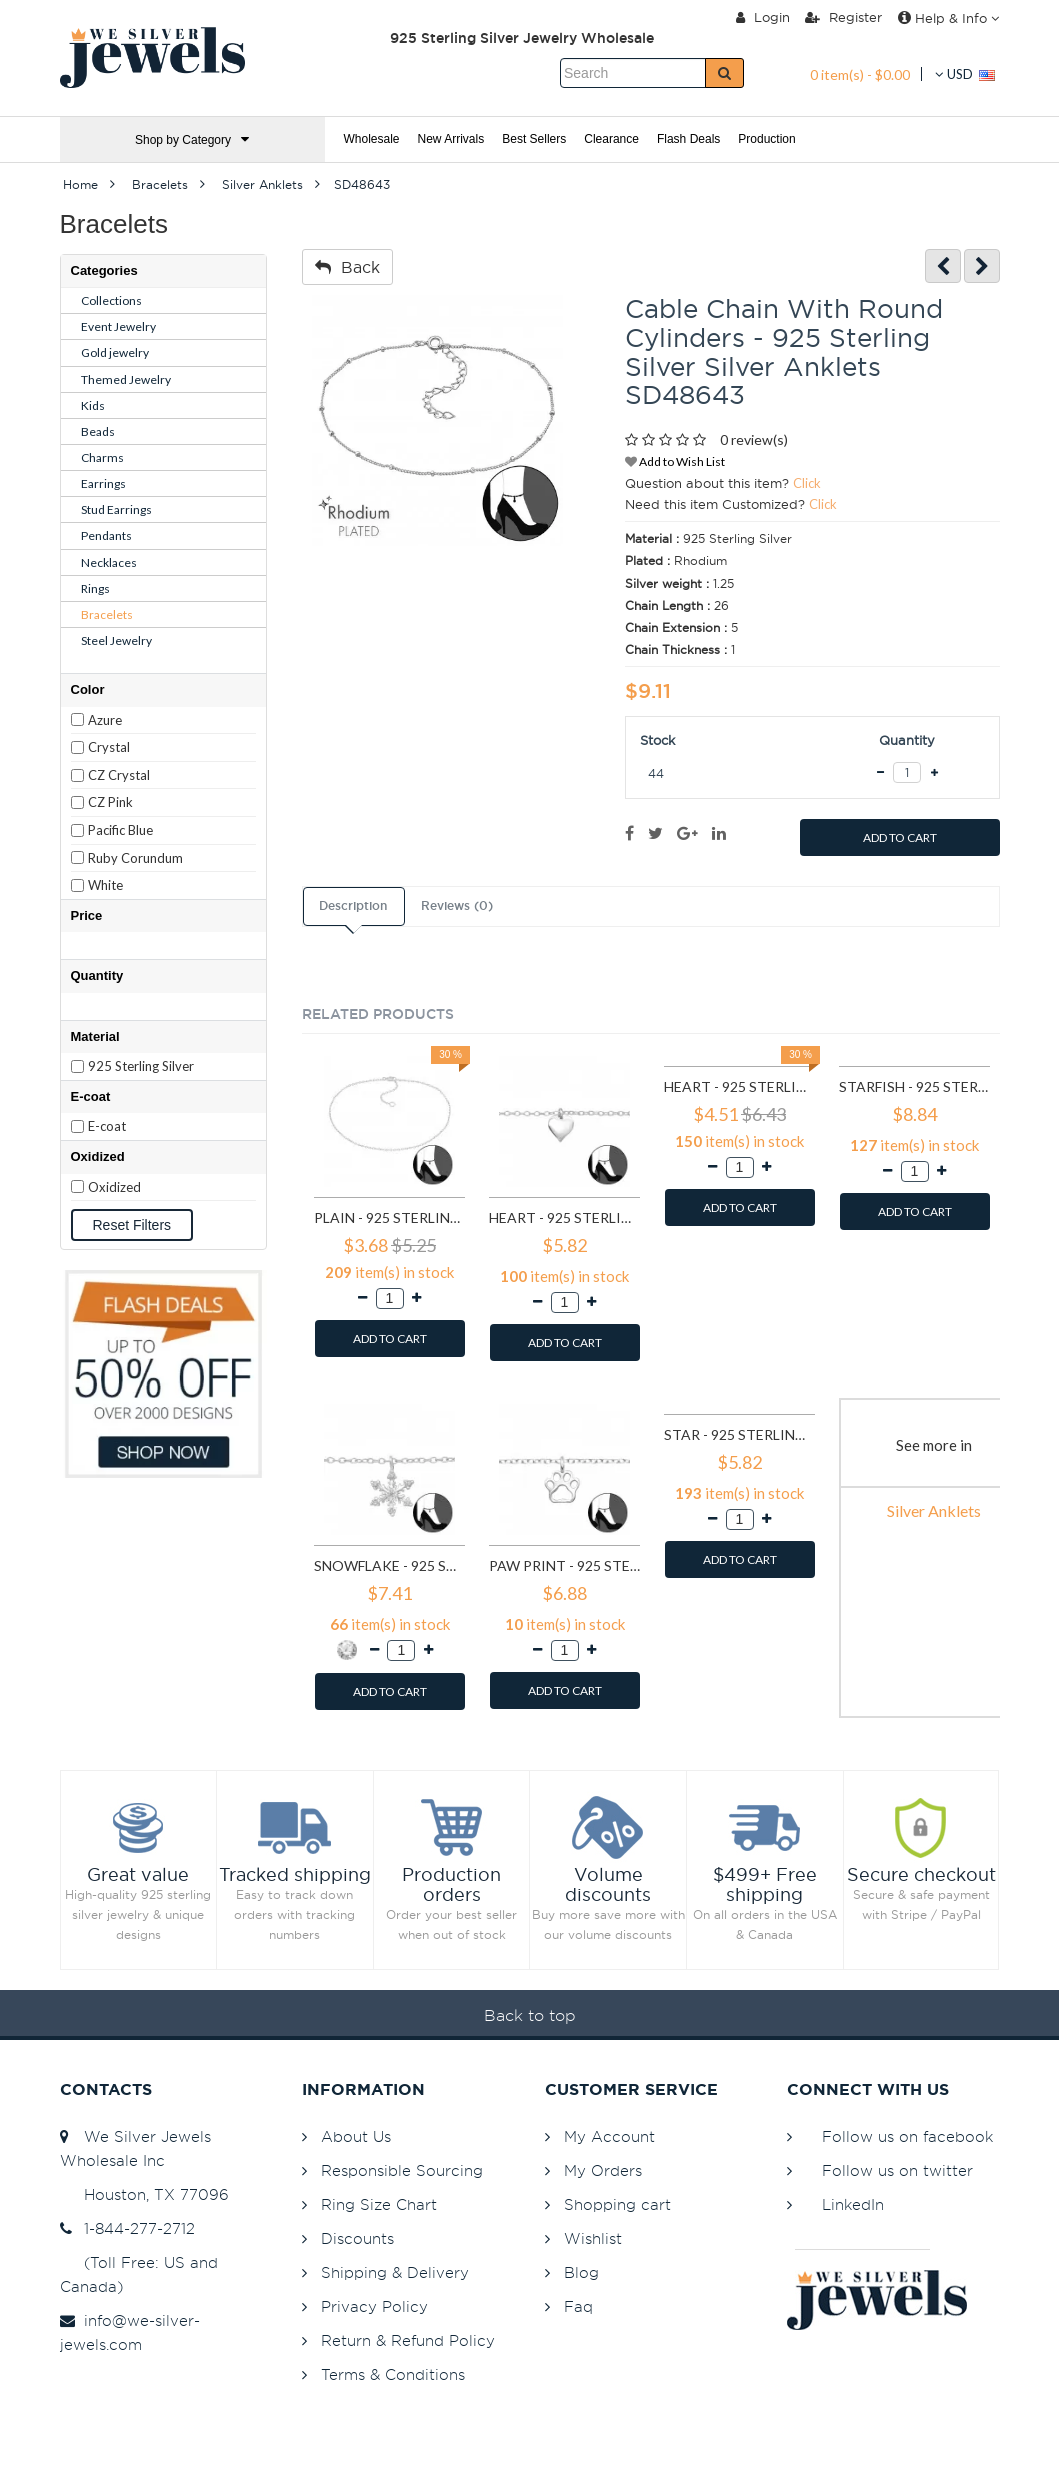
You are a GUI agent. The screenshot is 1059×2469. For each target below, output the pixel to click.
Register (843, 17)
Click (807, 483)
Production (766, 139)
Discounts (357, 2238)
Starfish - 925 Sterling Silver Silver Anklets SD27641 (914, 1086)
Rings (95, 588)
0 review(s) (754, 439)
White (105, 885)
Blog (581, 2272)
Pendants (106, 535)
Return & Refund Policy (408, 2340)
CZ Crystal (119, 775)
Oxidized (114, 1187)
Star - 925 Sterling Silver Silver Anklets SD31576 (739, 1434)
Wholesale (372, 139)
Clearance (611, 139)
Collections (111, 300)
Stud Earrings (116, 509)
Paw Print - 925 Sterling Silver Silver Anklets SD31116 (564, 1565)
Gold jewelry (115, 352)
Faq (578, 2306)
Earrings (103, 483)
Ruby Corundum (135, 858)
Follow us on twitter (897, 2170)
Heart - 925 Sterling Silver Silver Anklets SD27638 (739, 1086)
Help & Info (948, 18)
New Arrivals (451, 139)
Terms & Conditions (393, 2374)
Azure (105, 720)
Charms (102, 457)
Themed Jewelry (126, 379)
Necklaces (109, 562)
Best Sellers (534, 139)
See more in (934, 1445)
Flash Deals (688, 139)
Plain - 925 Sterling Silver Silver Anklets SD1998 (389, 1217)
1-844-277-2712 (127, 2228)
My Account (609, 2136)
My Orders (603, 2170)
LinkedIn (853, 2204)
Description (353, 906)
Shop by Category (192, 139)
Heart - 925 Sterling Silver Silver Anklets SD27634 (564, 1217)
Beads (98, 431)
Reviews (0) (457, 906)
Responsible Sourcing (402, 2170)
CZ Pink (110, 802)
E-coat (107, 1126)
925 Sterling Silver (141, 1066)
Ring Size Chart (379, 2204)
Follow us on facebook (907, 2136)
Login (763, 17)
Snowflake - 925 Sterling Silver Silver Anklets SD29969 (389, 1565)
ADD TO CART (900, 837)
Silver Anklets (934, 1510)
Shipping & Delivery (395, 2272)
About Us (356, 2136)
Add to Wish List (675, 461)
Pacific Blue (120, 830)
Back (347, 267)
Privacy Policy (374, 2306)
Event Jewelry (118, 326)
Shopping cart (617, 2204)
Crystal (109, 747)
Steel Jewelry (116, 640)
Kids (93, 405)
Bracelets (107, 614)
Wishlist (593, 2238)
